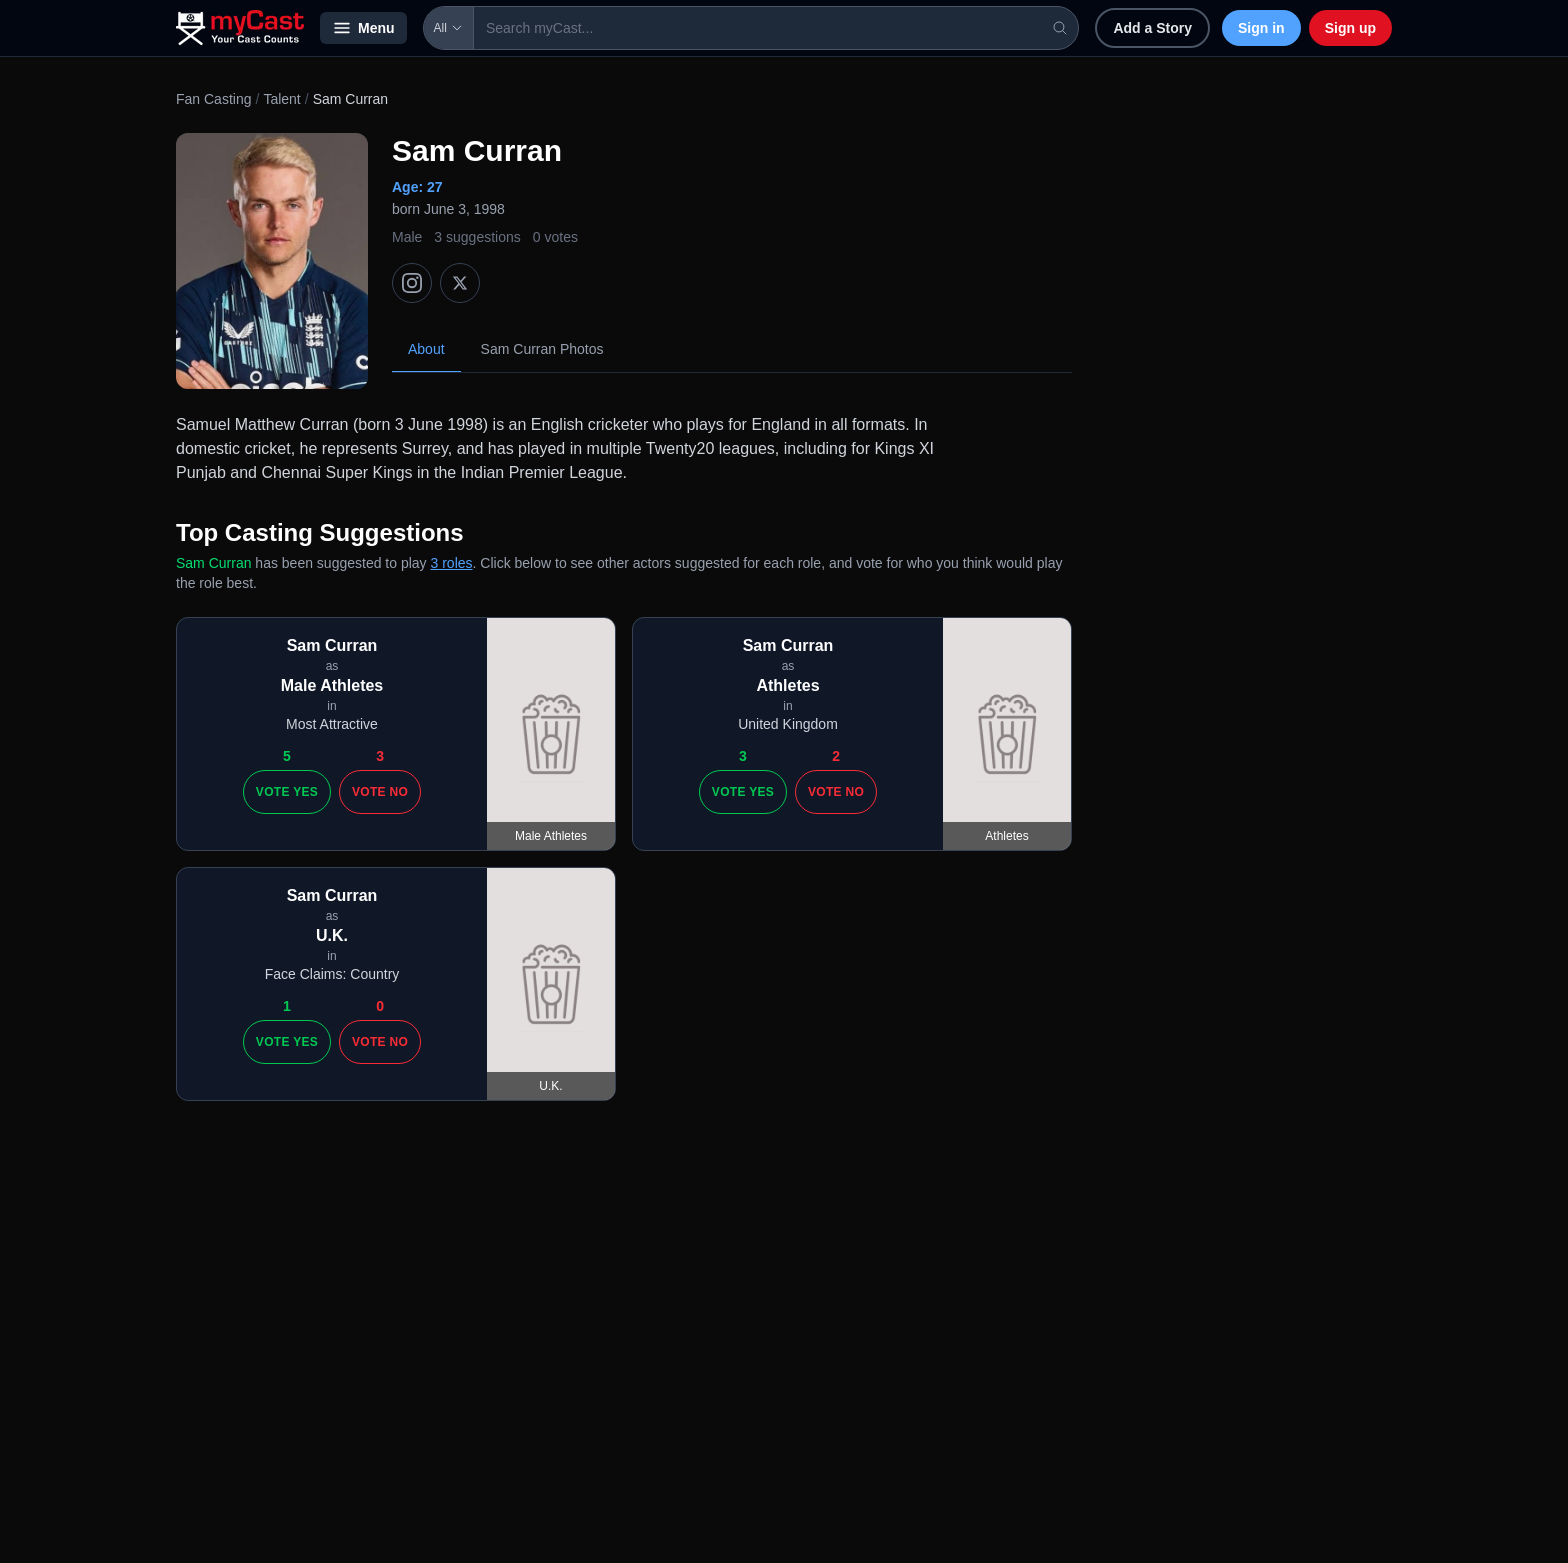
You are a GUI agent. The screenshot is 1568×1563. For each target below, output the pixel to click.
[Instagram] (412, 283)
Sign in (1261, 28)
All (448, 28)
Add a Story (1152, 28)
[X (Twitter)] (460, 283)
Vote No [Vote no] (380, 792)
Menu (363, 28)
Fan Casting (213, 99)
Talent (281, 99)
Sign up (1350, 28)
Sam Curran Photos (542, 349)
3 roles (452, 563)
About (426, 349)
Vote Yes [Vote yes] (287, 792)
